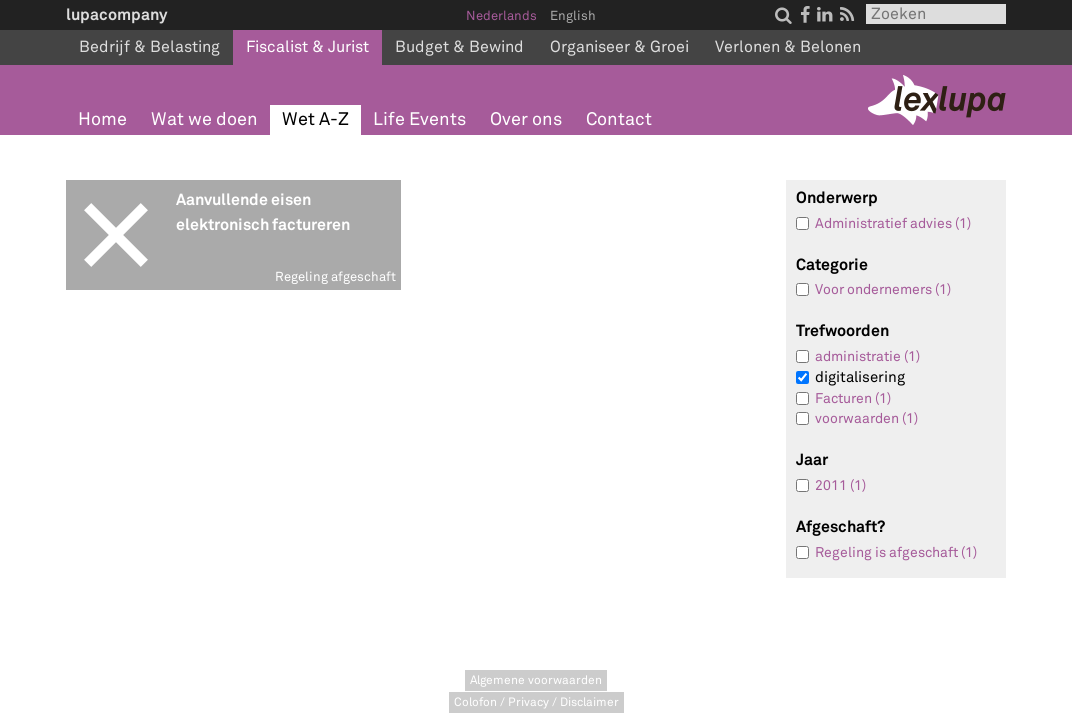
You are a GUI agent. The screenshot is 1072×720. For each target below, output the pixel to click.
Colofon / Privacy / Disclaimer (536, 702)
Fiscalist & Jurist (307, 47)
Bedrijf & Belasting (149, 47)
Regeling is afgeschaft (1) (896, 552)
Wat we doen (204, 119)
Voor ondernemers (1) (883, 289)
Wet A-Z (315, 119)
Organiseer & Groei (619, 47)
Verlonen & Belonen (788, 47)
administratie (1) (867, 356)
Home (102, 119)
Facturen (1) (853, 398)
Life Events (419, 119)
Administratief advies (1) (893, 223)
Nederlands (501, 16)
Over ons (526, 119)
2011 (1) (840, 485)
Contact (619, 119)
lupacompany (116, 14)
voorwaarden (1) (866, 418)
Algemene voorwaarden (536, 680)
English (573, 16)
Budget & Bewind (459, 47)
